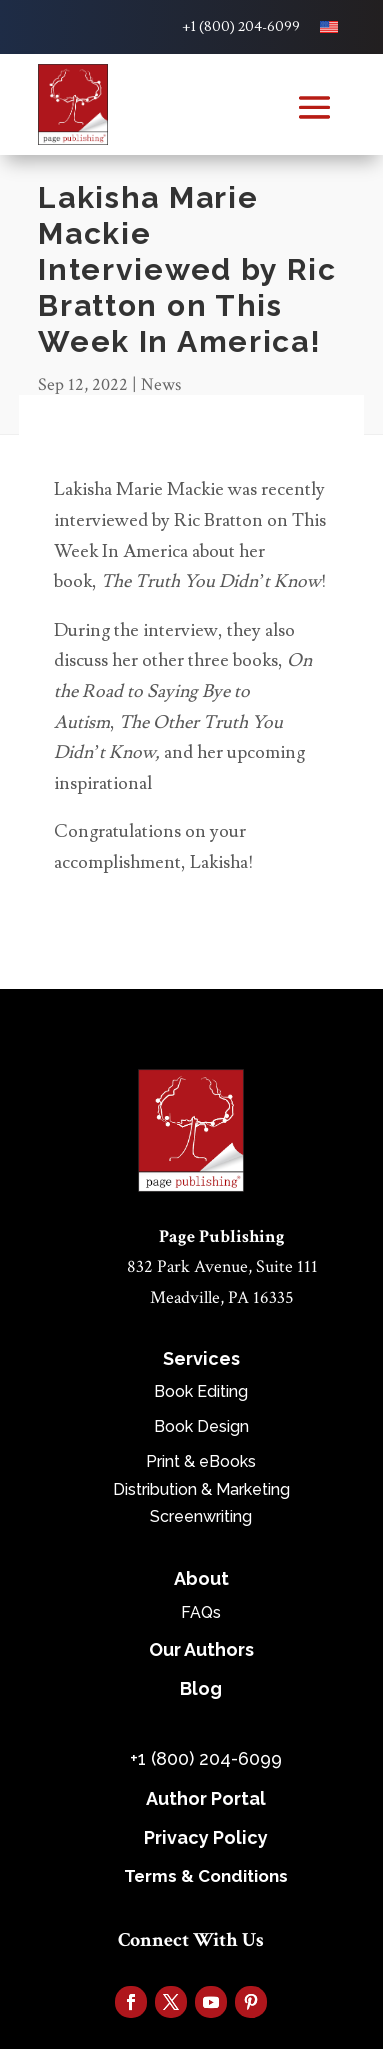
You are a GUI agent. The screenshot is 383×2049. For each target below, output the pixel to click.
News (161, 384)
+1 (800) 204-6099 (241, 27)
